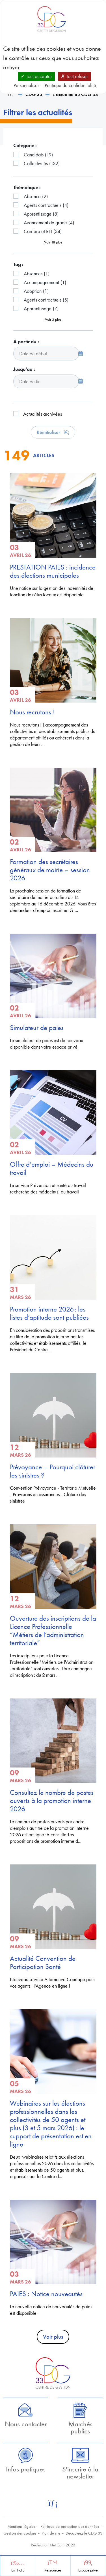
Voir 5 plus (53, 319)
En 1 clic (17, 2570)
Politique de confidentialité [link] (70, 85)
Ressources (52, 2570)
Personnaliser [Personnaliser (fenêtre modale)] (26, 85)
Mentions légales (21, 2526)
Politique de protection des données (69, 2526)
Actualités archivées (42, 414)
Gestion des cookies (19, 2533)
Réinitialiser (53, 432)
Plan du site (51, 2533)
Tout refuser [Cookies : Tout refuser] (74, 76)
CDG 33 (33, 94)
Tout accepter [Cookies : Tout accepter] (36, 76)
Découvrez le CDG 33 (84, 2533)
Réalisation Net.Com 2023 (53, 2545)
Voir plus (53, 2336)
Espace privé (88, 2570)
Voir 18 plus (53, 242)
